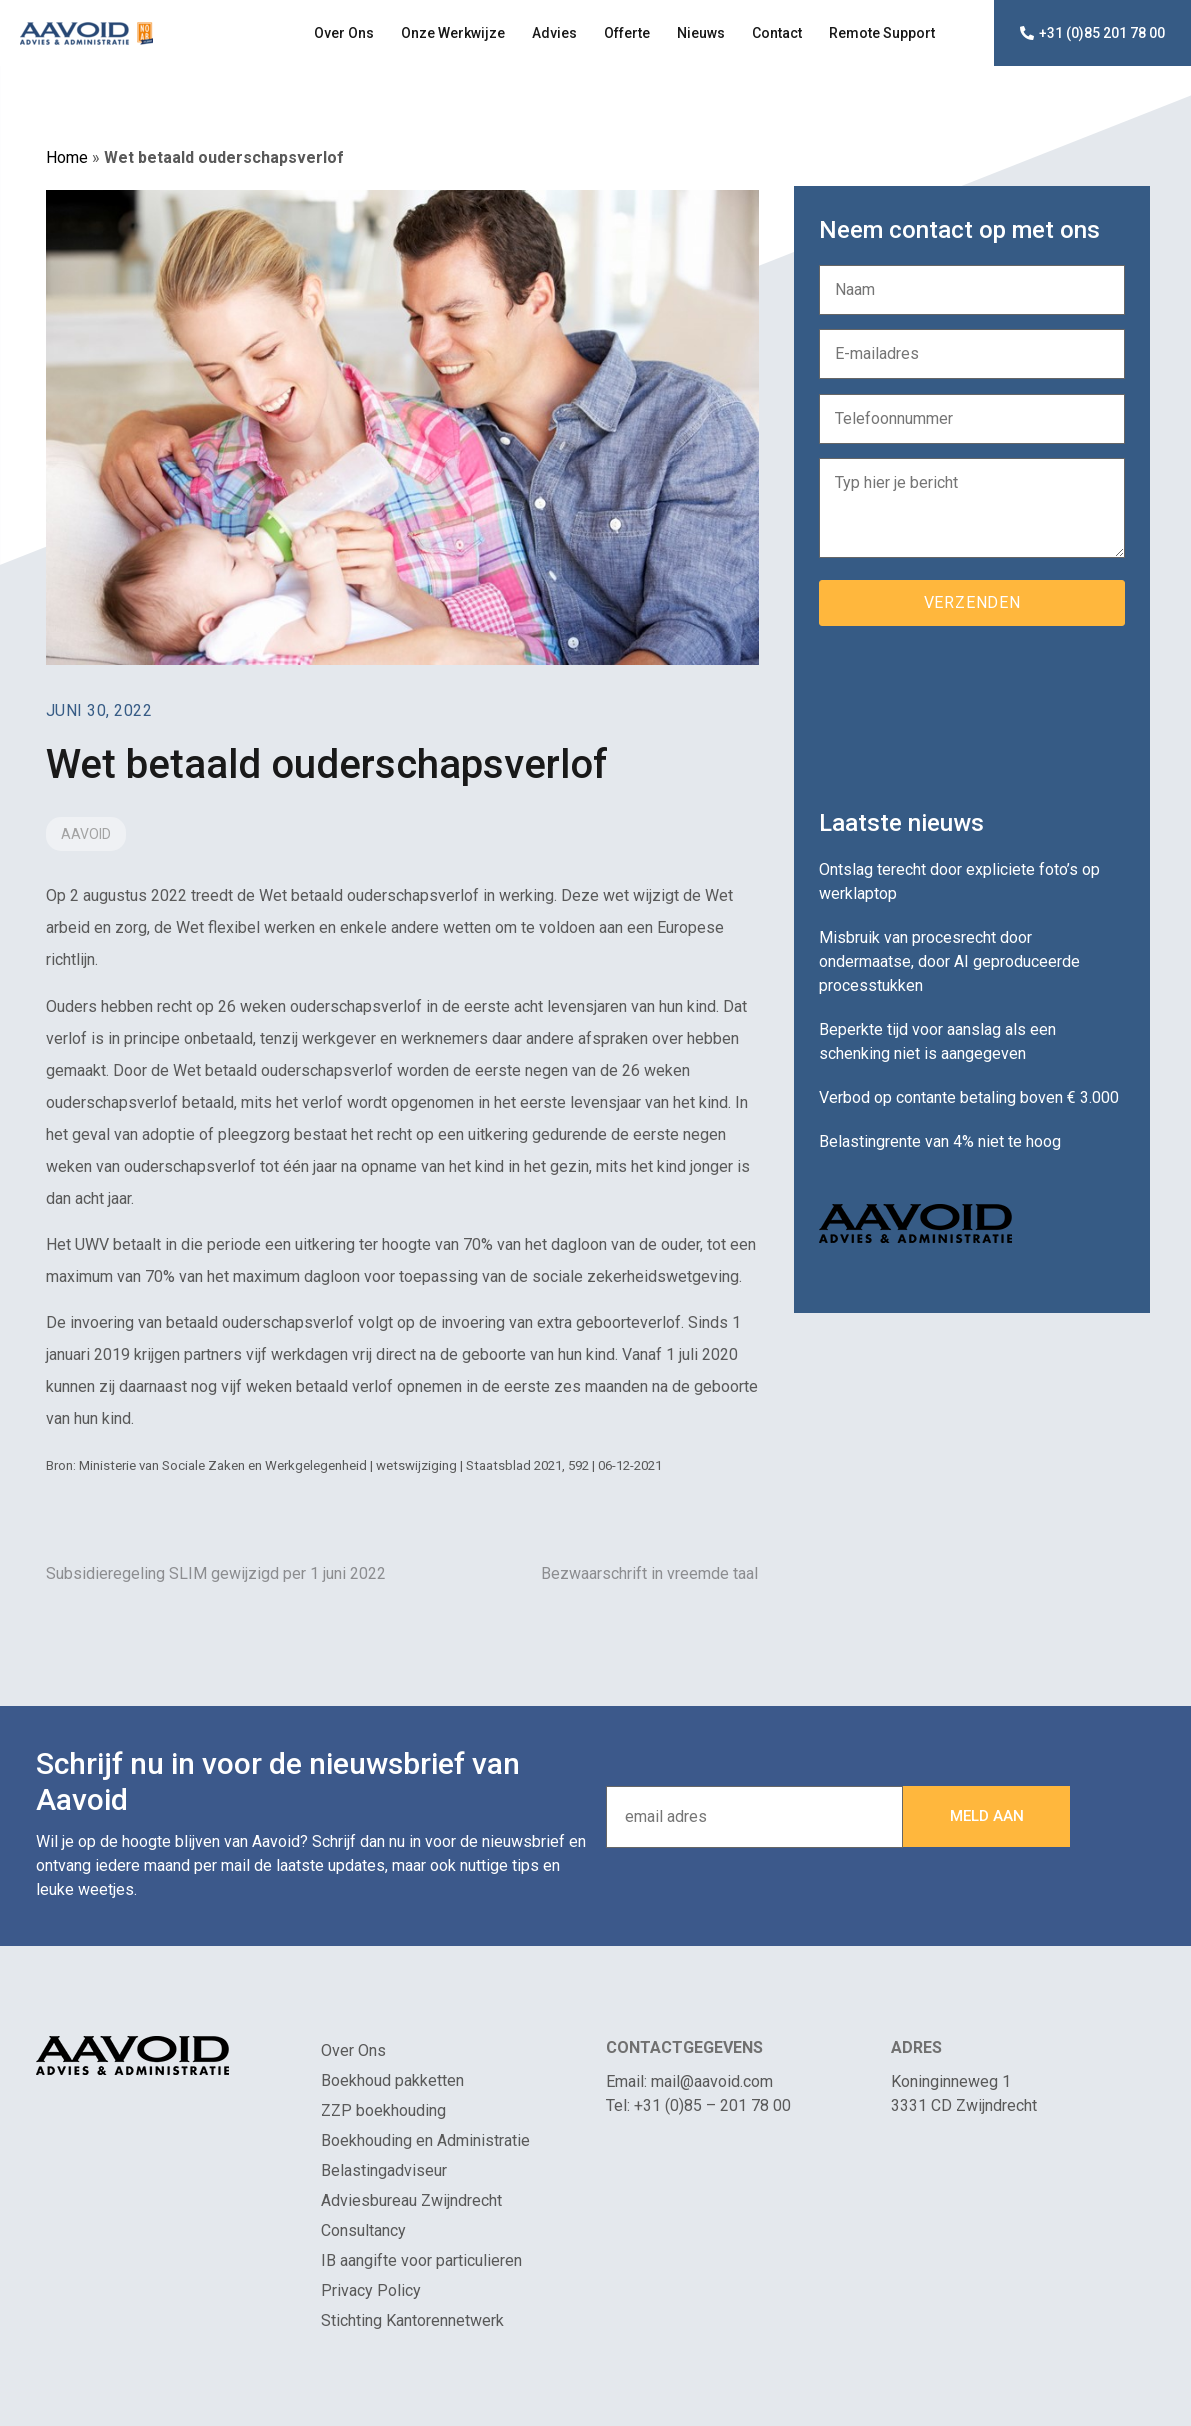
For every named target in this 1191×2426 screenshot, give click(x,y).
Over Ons (344, 33)
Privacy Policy (371, 2290)
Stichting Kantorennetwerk (412, 2320)
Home (67, 157)
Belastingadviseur (384, 2170)
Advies (554, 33)
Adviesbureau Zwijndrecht (411, 2200)
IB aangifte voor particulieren (421, 2260)
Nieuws (701, 33)
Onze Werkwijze (453, 33)
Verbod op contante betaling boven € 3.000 (969, 1097)
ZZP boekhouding (383, 2110)
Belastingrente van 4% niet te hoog (940, 1141)
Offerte (627, 33)
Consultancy (363, 2230)
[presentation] (971, 710)
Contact (777, 33)
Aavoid (86, 834)
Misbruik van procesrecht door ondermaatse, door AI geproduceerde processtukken (949, 961)
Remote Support (882, 33)
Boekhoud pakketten (392, 2080)
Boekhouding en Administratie (425, 2140)
